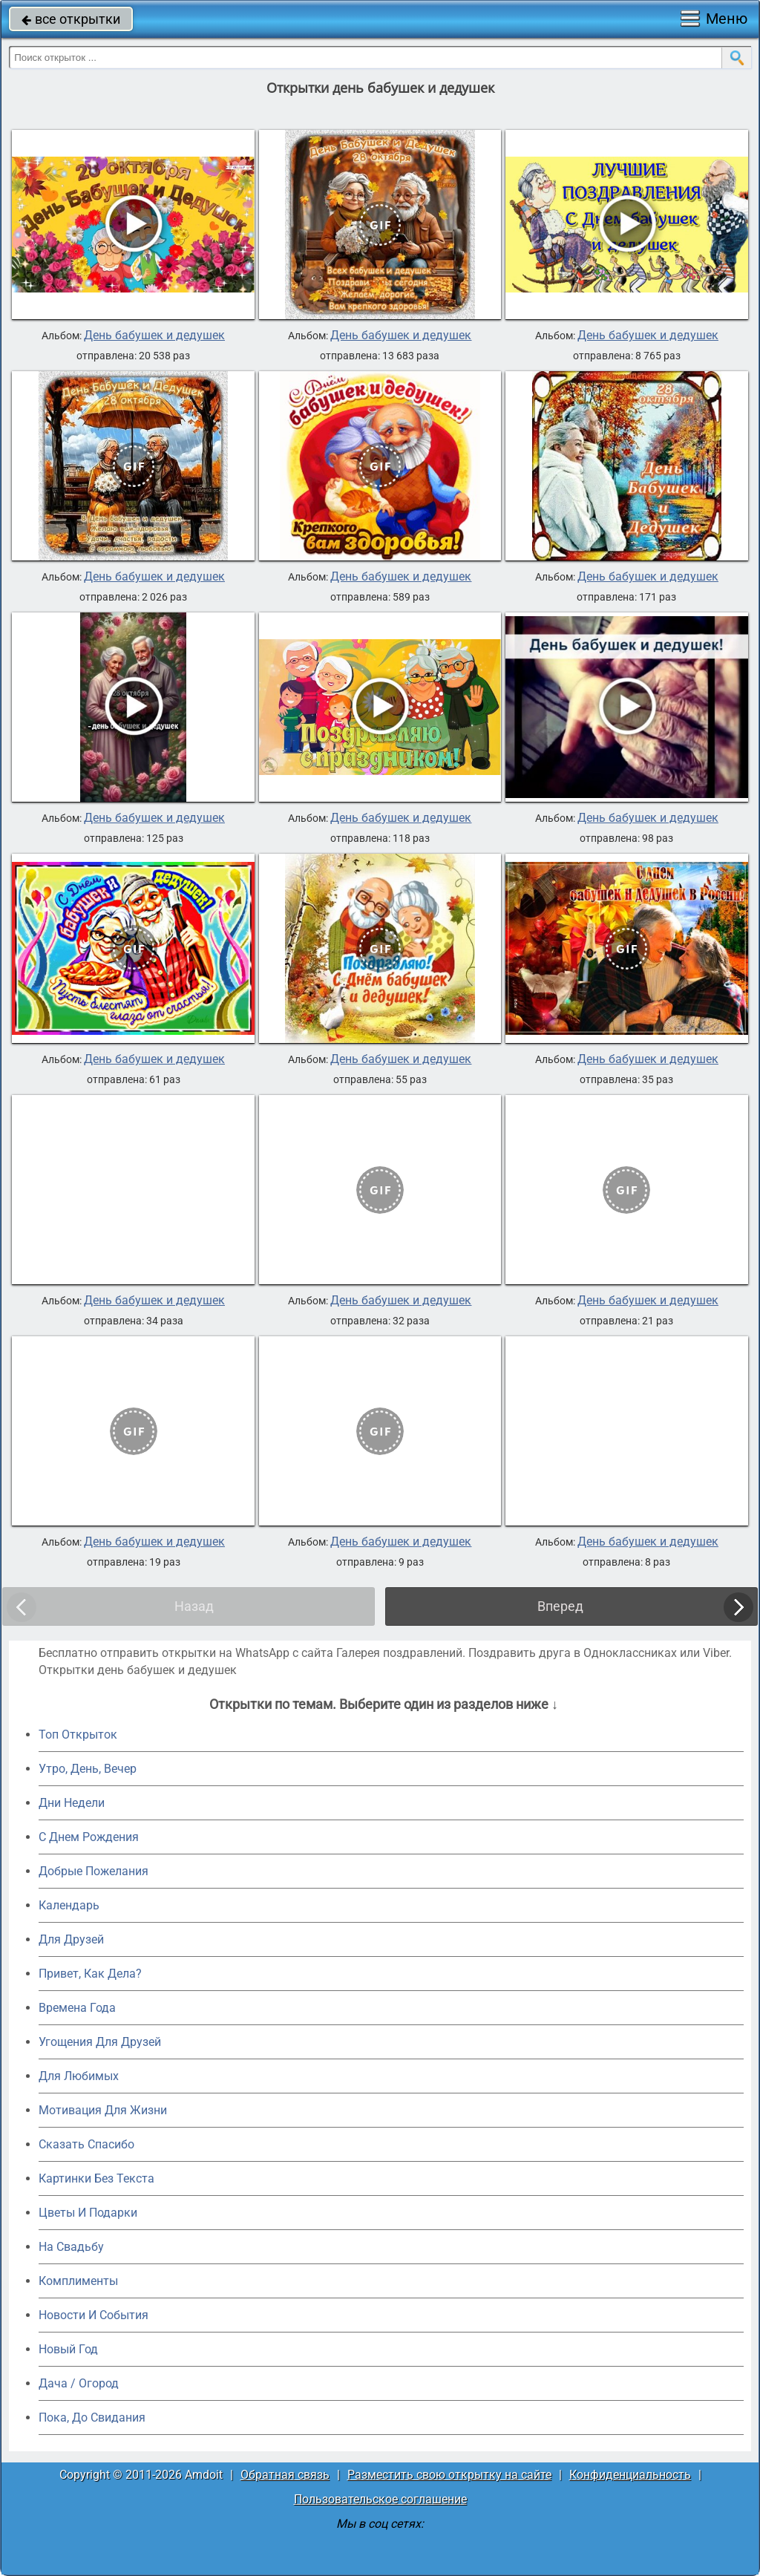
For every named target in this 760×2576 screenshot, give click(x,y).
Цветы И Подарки (88, 2213)
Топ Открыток (78, 1734)
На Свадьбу (71, 2247)
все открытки (71, 19)
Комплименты (78, 2281)
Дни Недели (72, 1803)
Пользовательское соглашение (380, 2499)
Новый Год (68, 2349)
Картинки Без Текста (96, 2178)
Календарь (69, 1905)
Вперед (560, 1606)
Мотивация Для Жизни (103, 2110)
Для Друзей (71, 1939)
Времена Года (77, 2008)
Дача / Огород (79, 2383)
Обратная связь (285, 2475)
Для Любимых (79, 2076)
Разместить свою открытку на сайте (449, 2475)
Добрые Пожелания (93, 1871)
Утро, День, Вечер (88, 1769)
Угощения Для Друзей (100, 2042)
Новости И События (93, 2315)
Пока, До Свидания (92, 2417)
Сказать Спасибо (86, 2144)
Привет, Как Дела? (90, 1974)
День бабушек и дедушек (154, 335)
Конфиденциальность (630, 2475)
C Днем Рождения (89, 1837)
